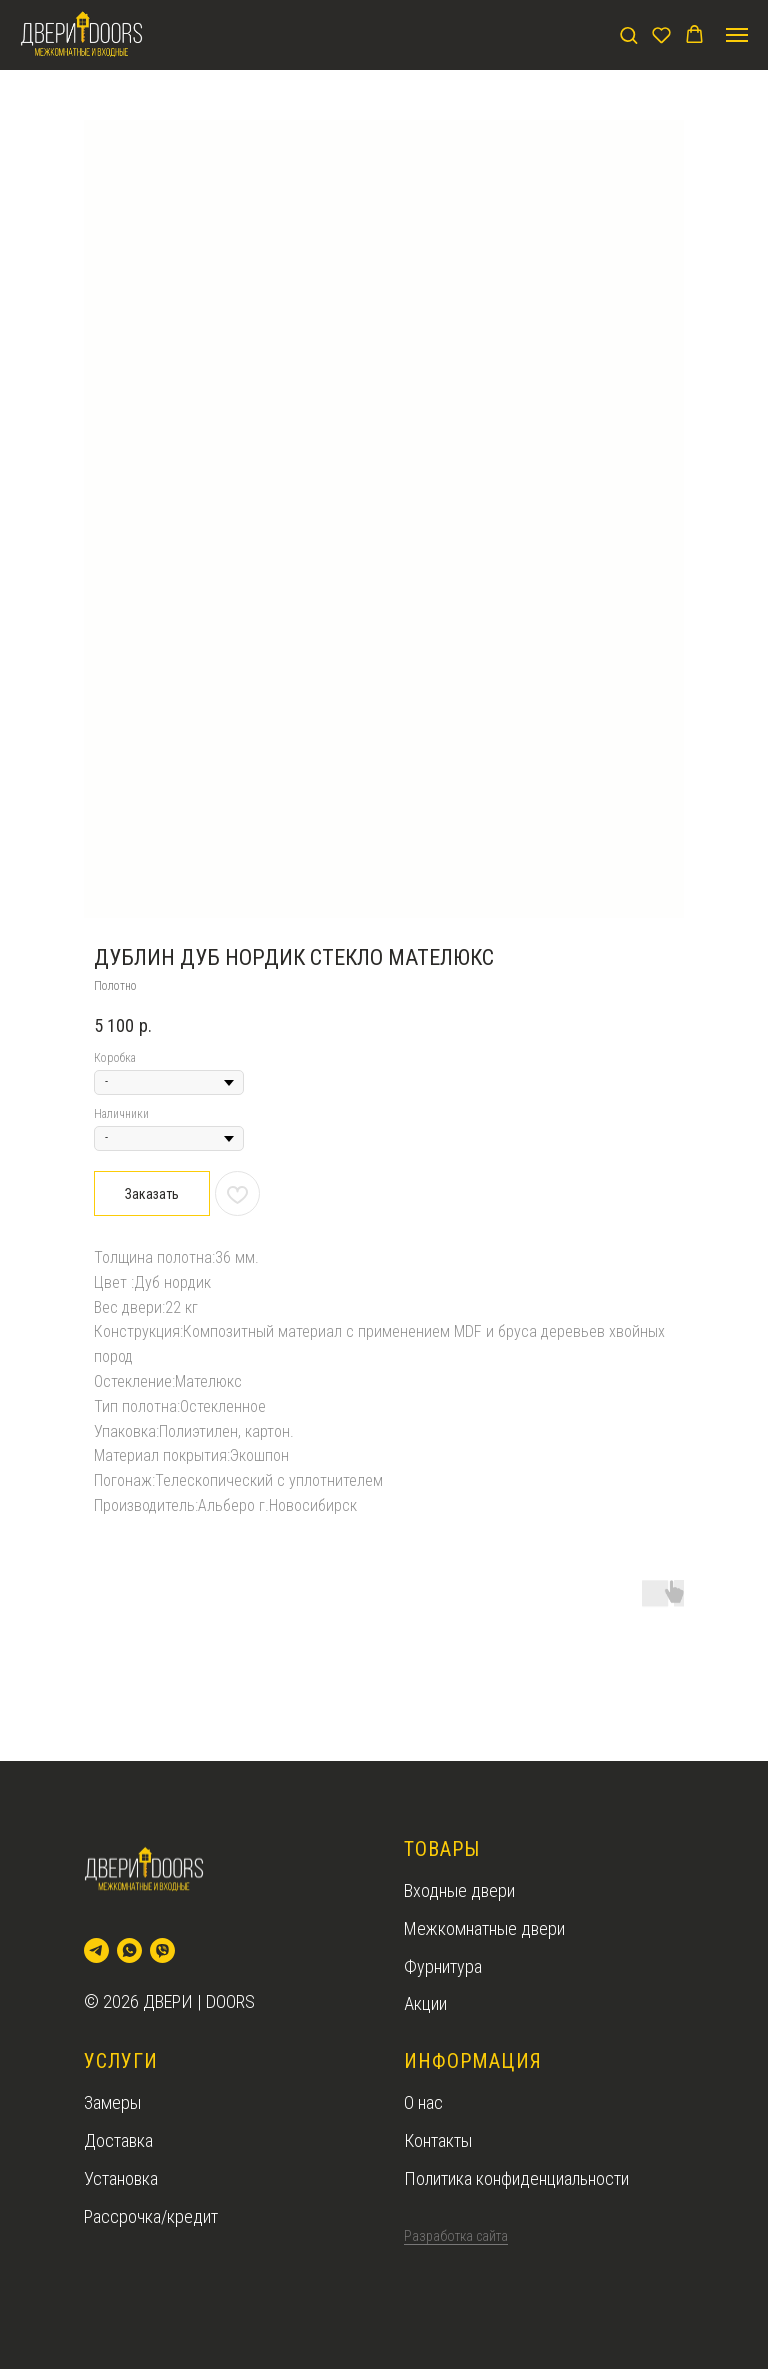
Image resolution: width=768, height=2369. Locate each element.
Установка (121, 2178)
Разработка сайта (456, 2236)
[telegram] (96, 1950)
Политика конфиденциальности (516, 2178)
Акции (425, 2003)
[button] (628, 34)
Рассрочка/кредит (151, 2216)
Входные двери (459, 1890)
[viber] (162, 1950)
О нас (423, 2102)
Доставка (118, 2140)
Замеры (112, 2102)
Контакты (438, 2140)
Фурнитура (443, 1966)
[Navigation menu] (737, 35)
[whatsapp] (129, 1950)
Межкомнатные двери (484, 1928)
